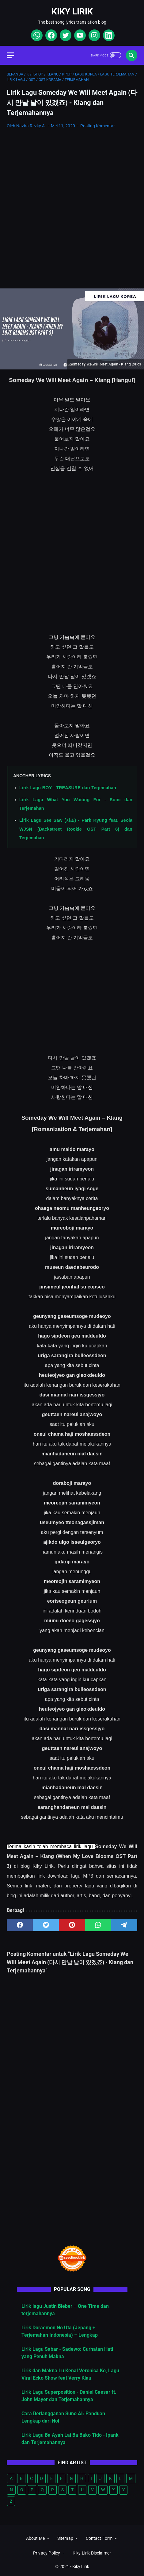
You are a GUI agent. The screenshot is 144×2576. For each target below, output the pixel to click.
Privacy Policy (46, 2553)
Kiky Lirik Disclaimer (92, 2553)
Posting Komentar (97, 125)
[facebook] (50, 35)
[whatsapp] (36, 35)
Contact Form (99, 2538)
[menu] (14, 55)
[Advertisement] (72, 209)
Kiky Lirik (72, 11)
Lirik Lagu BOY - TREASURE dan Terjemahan (67, 787)
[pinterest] (72, 1925)
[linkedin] (108, 35)
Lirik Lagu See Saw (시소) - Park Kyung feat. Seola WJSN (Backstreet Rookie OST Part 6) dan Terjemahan (75, 829)
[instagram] (93, 35)
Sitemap (65, 2538)
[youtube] (79, 35)
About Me (35, 2538)
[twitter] (64, 35)
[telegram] (124, 1925)
